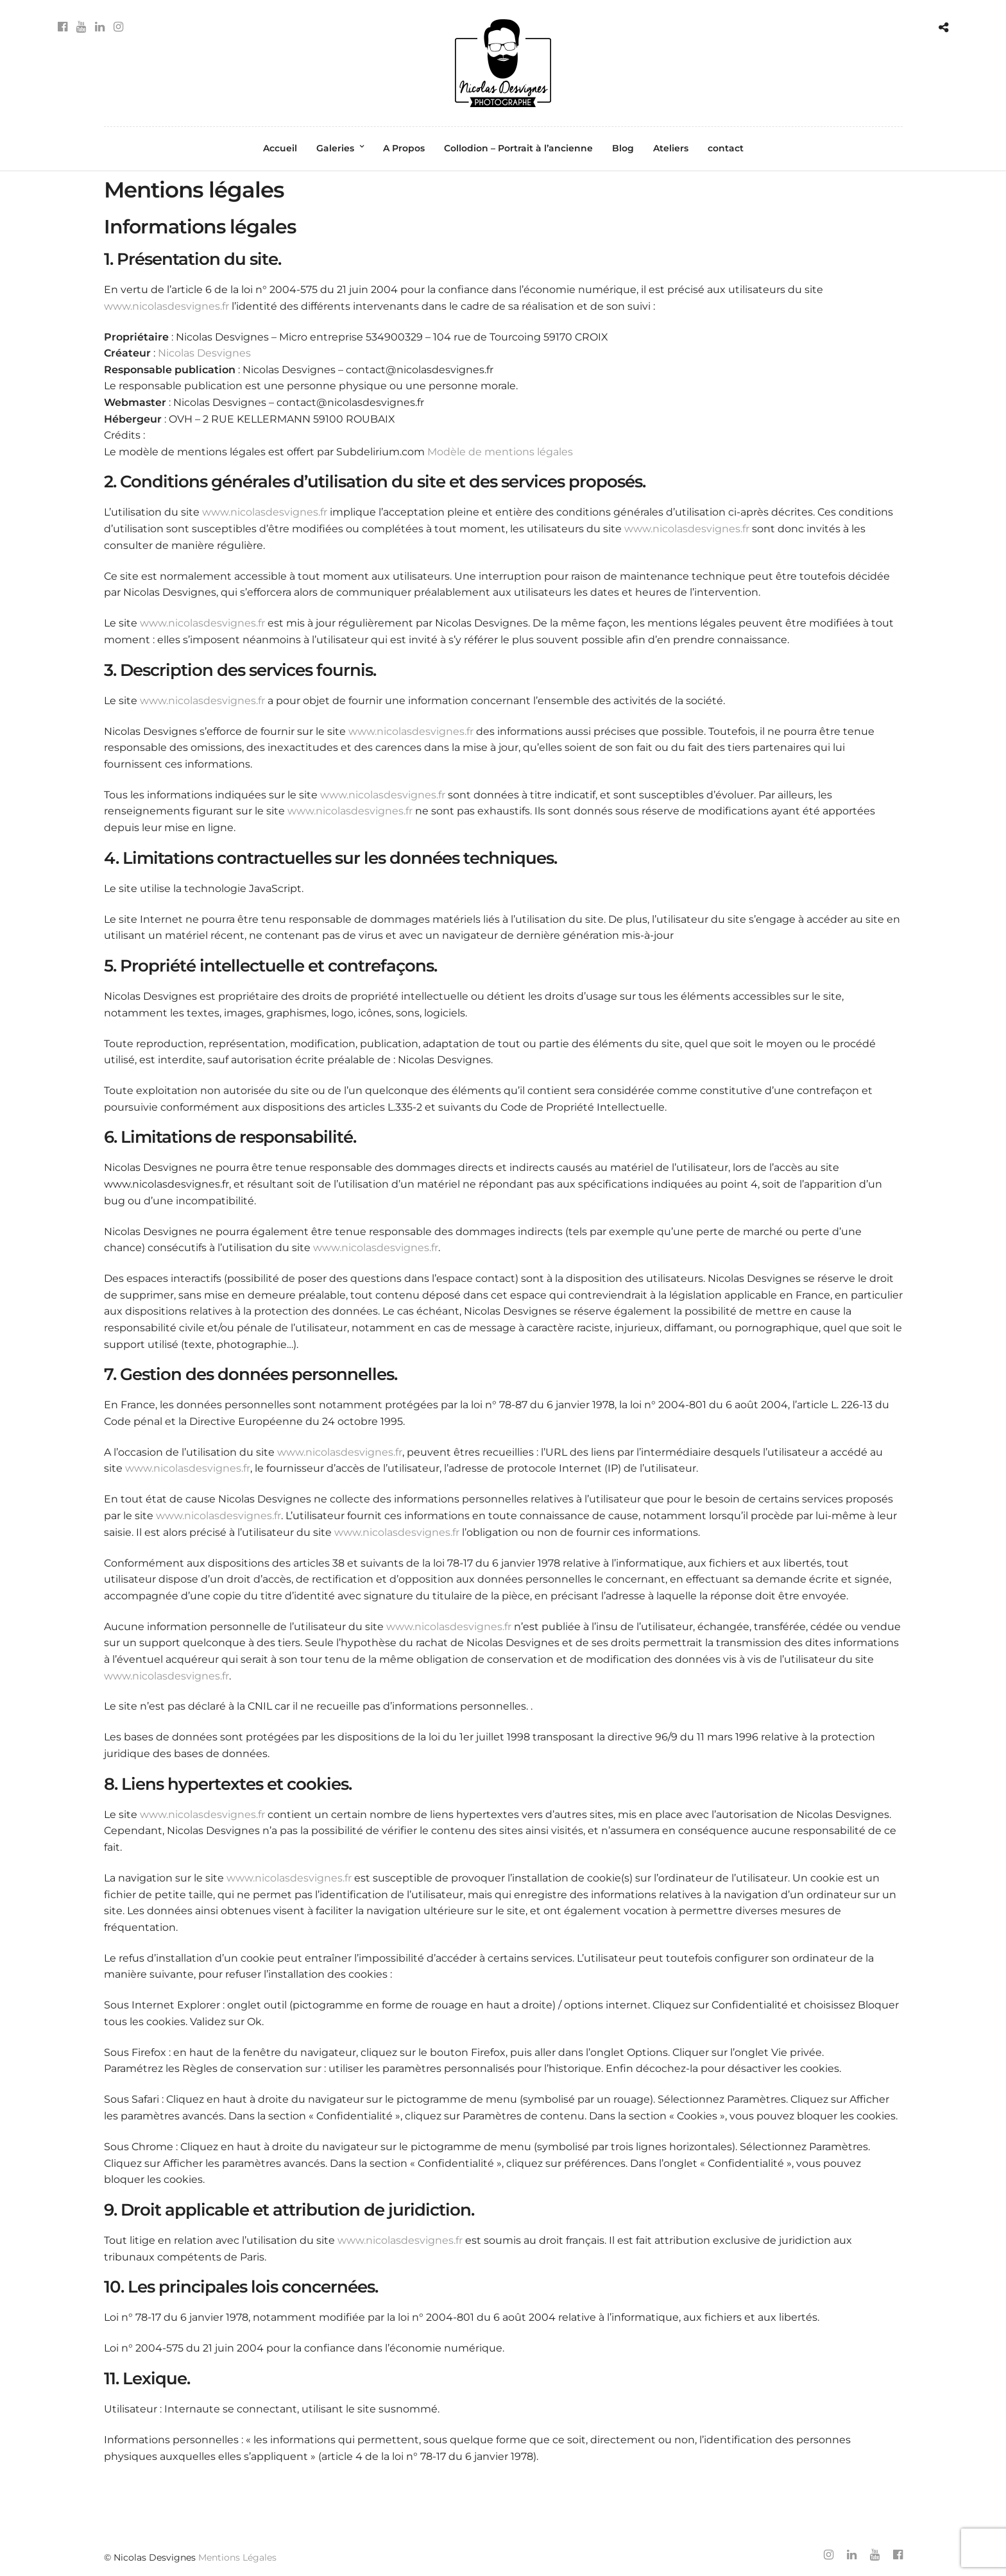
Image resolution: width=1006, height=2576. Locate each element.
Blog (623, 148)
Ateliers (670, 148)
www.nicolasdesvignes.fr (166, 306)
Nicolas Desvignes (204, 353)
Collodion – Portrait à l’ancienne (518, 148)
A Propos (404, 148)
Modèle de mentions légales (500, 452)
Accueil (280, 148)
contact (726, 148)
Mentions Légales (237, 2557)
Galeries (335, 148)
